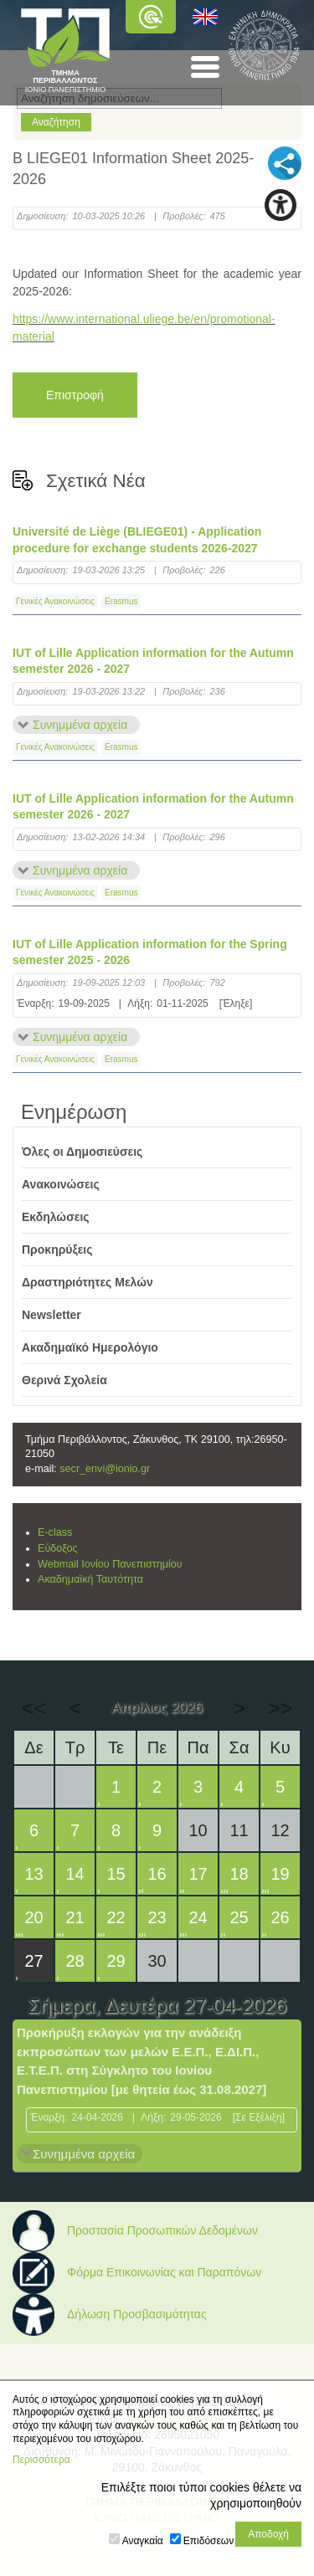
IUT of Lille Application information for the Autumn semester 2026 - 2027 (153, 661)
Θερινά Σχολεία (64, 1380)
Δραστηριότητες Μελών (87, 1282)
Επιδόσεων (208, 2541)
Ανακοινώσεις (61, 1184)
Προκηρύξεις (57, 1249)
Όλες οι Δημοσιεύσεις (82, 1151)
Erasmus (121, 601)
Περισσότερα (41, 2460)
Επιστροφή (75, 395)
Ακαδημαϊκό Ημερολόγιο (90, 1347)
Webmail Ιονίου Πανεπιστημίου (110, 1564)
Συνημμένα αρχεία (80, 724)
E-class (55, 1532)
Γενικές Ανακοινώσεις (55, 601)
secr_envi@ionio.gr (104, 1469)
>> (279, 1708)
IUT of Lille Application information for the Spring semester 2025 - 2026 (150, 952)
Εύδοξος (58, 1548)
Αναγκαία (142, 2541)
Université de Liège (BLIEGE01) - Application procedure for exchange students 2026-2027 (137, 540)
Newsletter (51, 1314)
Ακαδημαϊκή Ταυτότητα (90, 1579)
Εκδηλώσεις (56, 1217)
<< (33, 1708)
